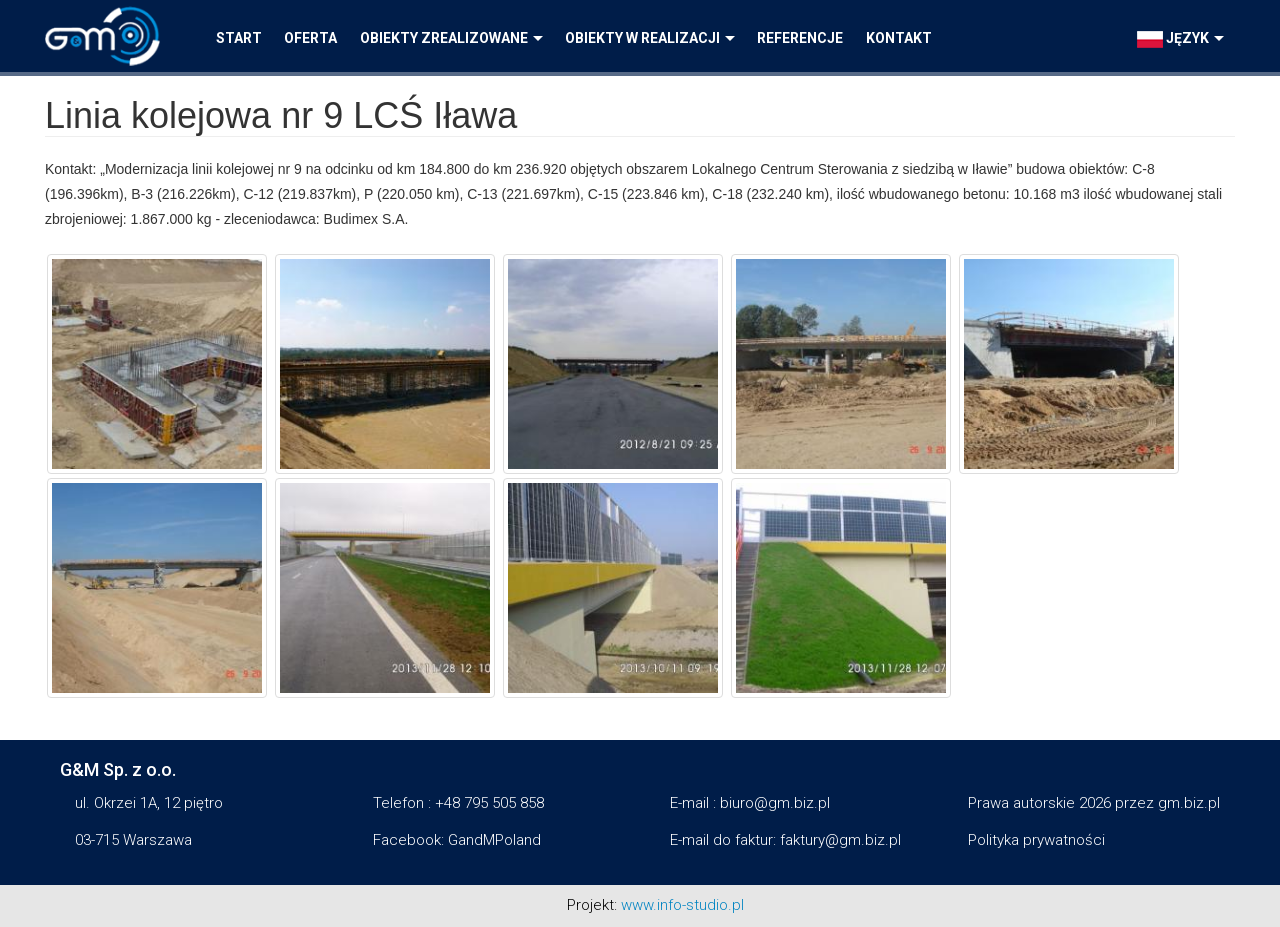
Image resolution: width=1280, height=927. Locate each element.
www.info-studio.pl (682, 905)
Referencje (800, 38)
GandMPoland (494, 840)
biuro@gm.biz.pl (775, 803)
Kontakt (899, 38)
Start (239, 38)
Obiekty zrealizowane (451, 38)
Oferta (310, 38)
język (1180, 39)
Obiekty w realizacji (650, 38)
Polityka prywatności (1036, 840)
